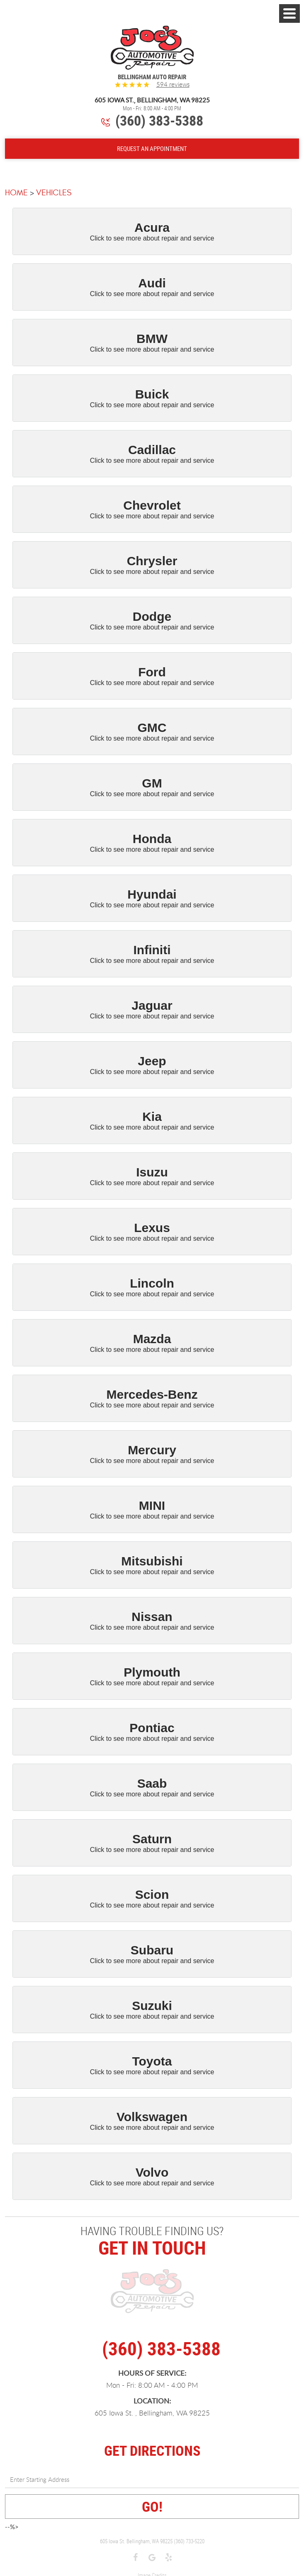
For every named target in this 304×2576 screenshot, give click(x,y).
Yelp (169, 2558)
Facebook (135, 2558)
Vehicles (53, 192)
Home (16, 192)
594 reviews (173, 84)
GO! (152, 2506)
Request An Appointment (152, 148)
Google (152, 2558)
